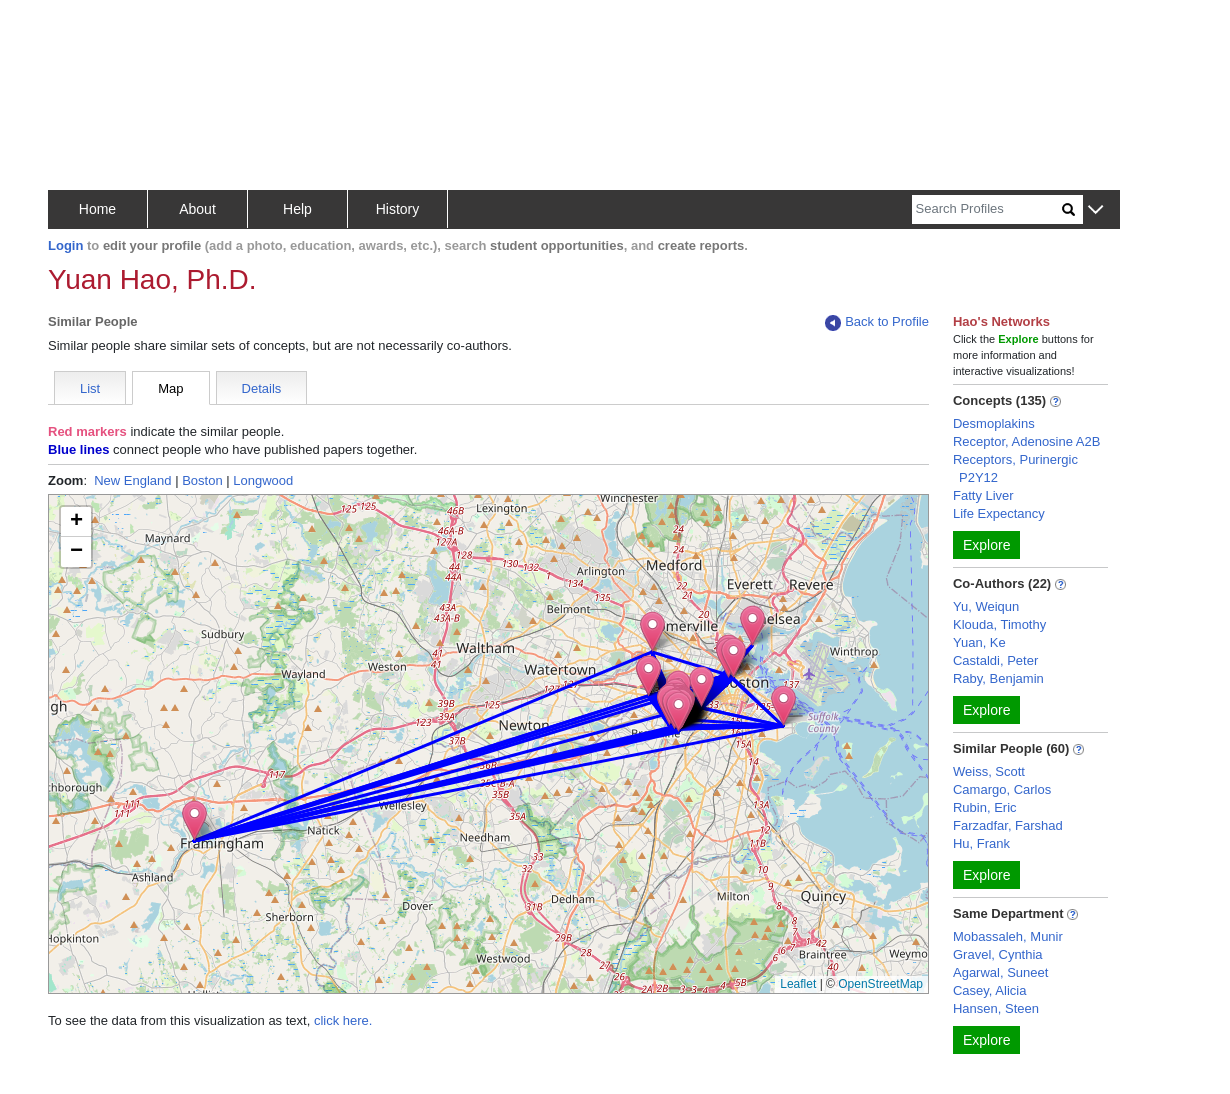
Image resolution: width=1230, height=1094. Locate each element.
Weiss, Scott (989, 771)
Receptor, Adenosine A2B (1026, 441)
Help (297, 209)
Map (170, 388)
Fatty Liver (983, 495)
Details (262, 388)
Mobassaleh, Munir (1008, 936)
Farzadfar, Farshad (1008, 825)
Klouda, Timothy (999, 624)
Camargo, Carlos (1002, 789)
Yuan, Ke (979, 642)
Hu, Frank (981, 843)
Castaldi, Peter (995, 660)
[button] (1095, 210)
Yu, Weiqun (986, 606)
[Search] (987, 209)
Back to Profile (877, 322)
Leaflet (798, 984)
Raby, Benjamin (998, 678)
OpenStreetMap (880, 984)
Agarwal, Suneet (1000, 972)
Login (65, 245)
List (90, 388)
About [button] (197, 209)
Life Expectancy (999, 513)
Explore (986, 545)
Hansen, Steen (996, 1008)
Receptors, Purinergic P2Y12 (1015, 468)
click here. (343, 1020)
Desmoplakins (994, 423)
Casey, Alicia (989, 990)
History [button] (398, 209)
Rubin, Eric (985, 807)
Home (97, 209)
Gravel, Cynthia (998, 954)
